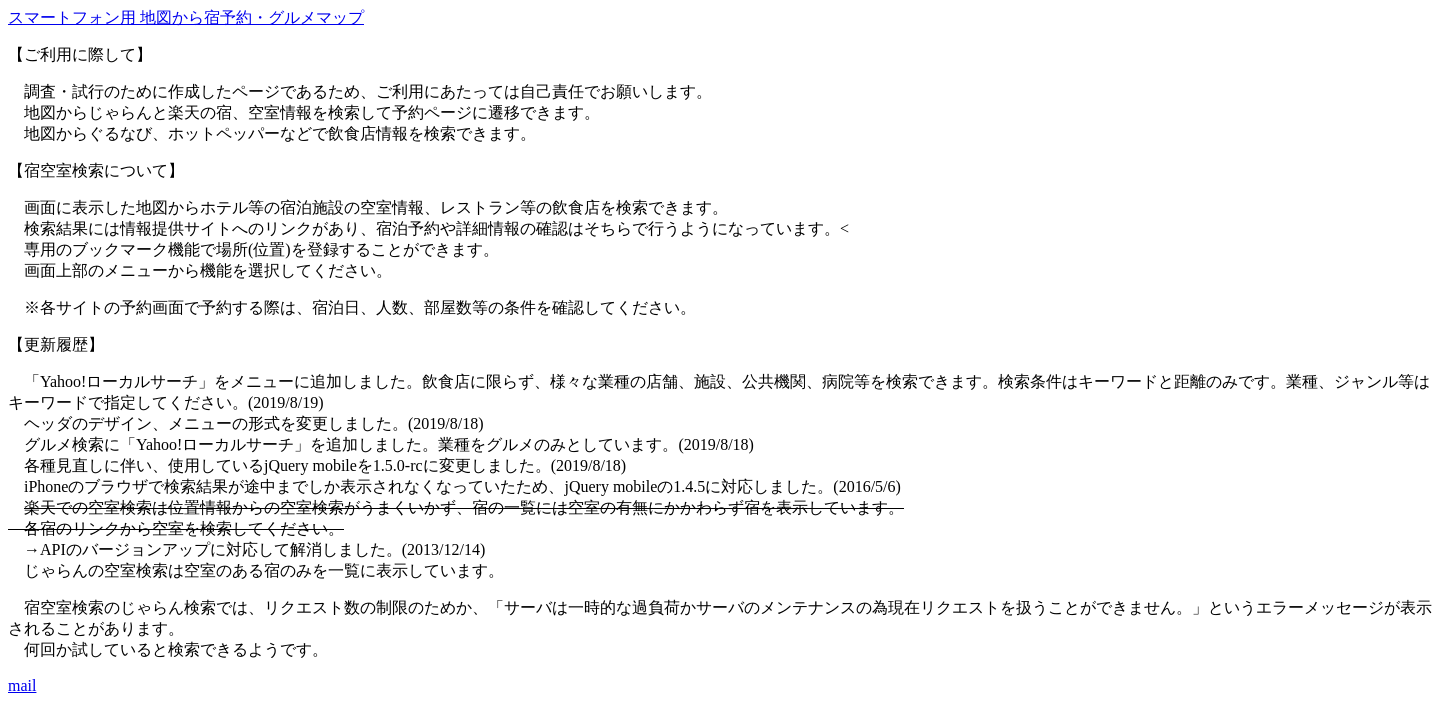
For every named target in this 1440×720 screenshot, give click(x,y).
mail (22, 685)
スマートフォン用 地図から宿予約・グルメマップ (186, 17)
